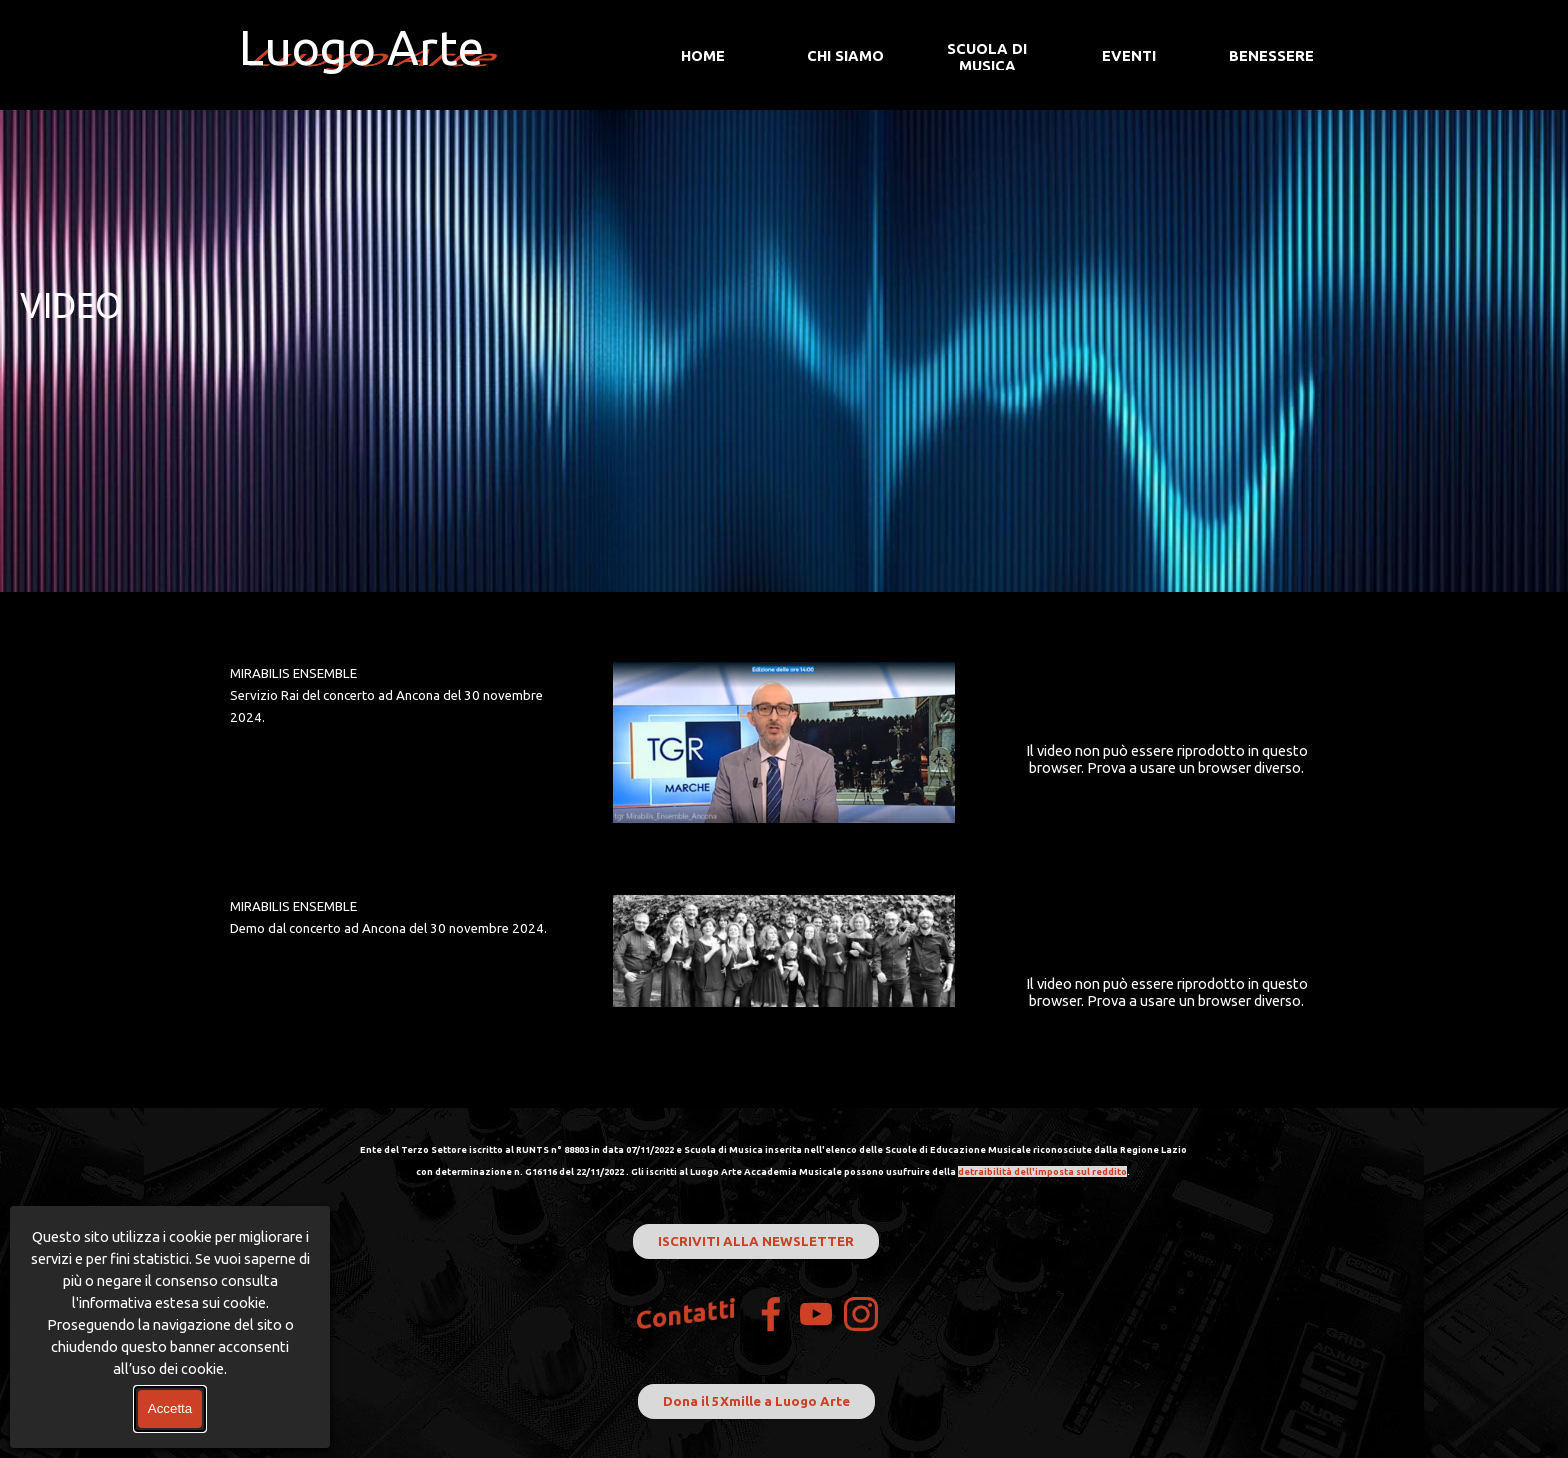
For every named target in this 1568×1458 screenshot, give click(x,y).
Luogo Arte (361, 47)
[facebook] (771, 1314)
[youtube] (816, 1314)
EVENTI (1129, 55)
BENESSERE (1271, 55)
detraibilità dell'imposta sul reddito (1042, 1171)
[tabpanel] (784, 306)
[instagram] (861, 1314)
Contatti (686, 1314)
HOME (703, 55)
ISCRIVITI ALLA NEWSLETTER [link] (756, 1241)
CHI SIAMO (845, 55)
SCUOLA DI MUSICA (987, 57)
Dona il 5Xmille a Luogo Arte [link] (756, 1401)
